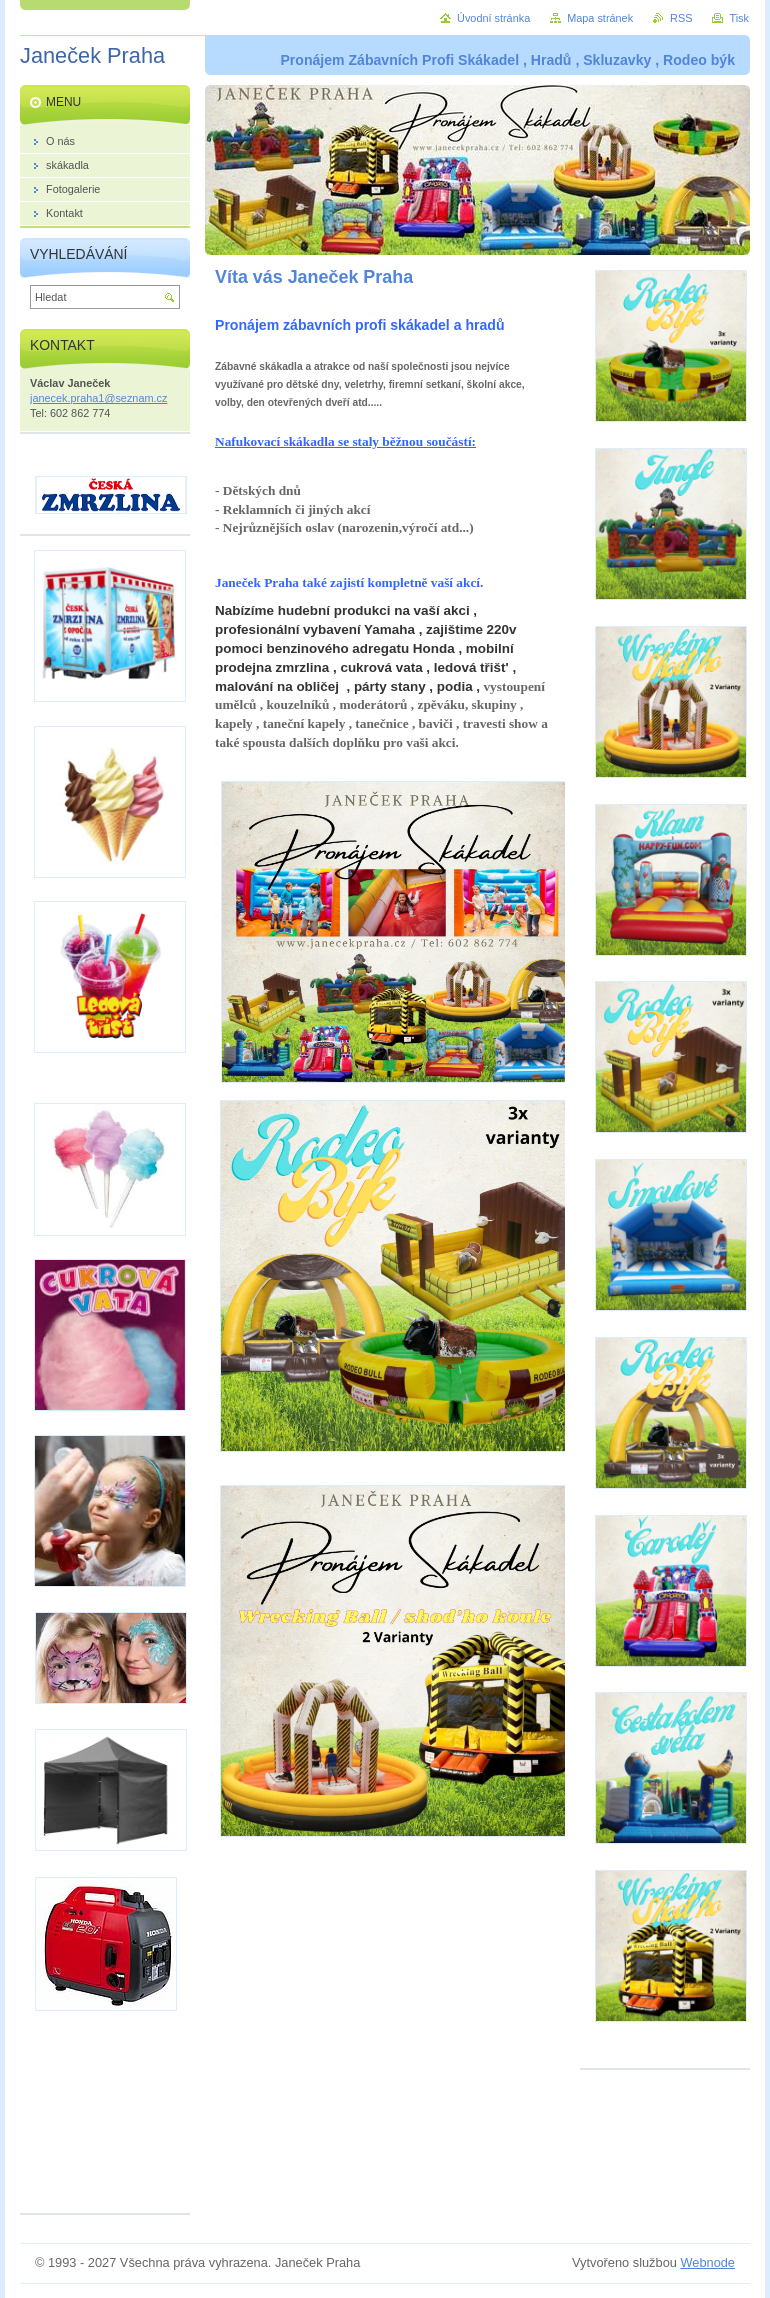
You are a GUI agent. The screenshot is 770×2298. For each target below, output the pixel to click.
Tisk (739, 18)
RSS (681, 18)
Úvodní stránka (493, 18)
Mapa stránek (600, 18)
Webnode (707, 2262)
